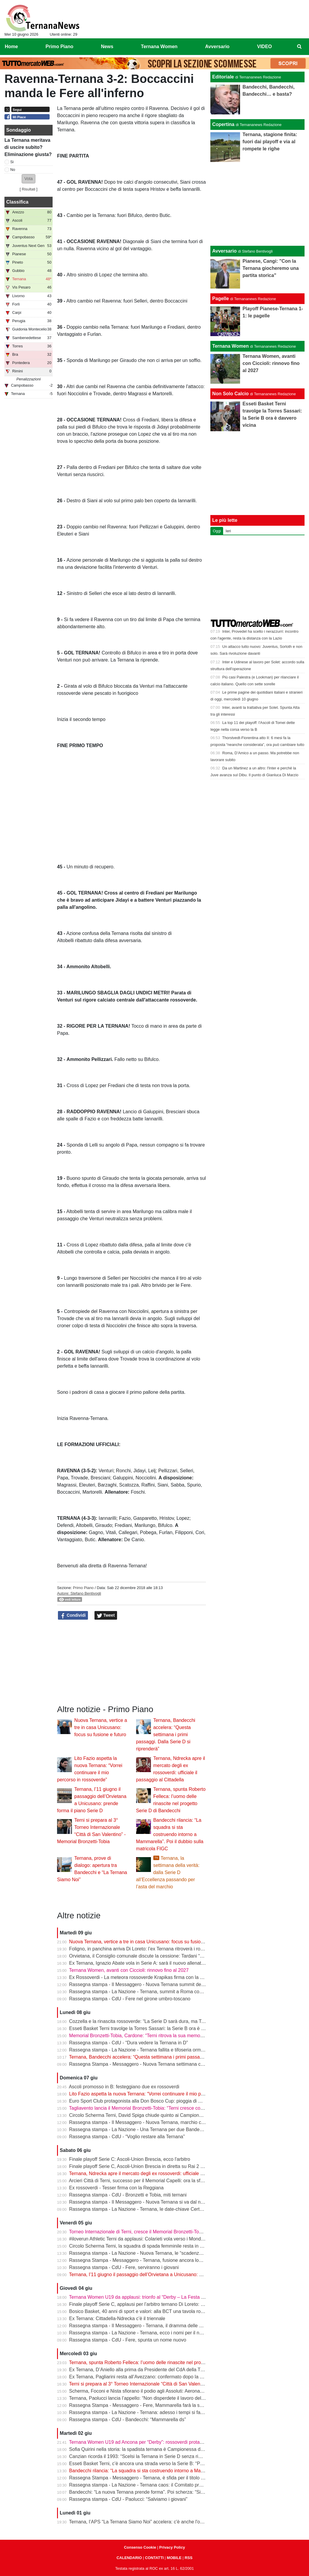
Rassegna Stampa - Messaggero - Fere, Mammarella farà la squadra (142, 2405)
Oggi (217, 531)
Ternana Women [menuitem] (159, 46)
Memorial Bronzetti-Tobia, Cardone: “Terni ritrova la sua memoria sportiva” (147, 2035)
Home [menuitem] (11, 46)
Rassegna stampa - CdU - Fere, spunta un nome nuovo (127, 2339)
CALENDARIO (129, 2557)
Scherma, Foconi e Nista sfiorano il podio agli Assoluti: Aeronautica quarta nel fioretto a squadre (170, 2391)
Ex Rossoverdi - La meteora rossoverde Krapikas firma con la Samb (140, 1977)
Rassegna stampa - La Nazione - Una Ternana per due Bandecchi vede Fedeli (151, 2129)
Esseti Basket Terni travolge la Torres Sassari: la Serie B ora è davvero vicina (150, 2028)
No (12, 169)
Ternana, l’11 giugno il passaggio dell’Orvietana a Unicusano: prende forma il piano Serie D (165, 2274)
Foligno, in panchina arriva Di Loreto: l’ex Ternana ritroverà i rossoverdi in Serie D (154, 1948)
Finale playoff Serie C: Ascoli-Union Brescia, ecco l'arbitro (129, 2159)
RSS (188, 2557)
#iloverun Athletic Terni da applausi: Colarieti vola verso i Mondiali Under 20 (148, 2238)
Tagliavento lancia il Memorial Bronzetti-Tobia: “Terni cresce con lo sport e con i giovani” (161, 2108)
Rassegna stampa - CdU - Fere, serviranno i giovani (124, 2267)
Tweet (106, 1615)
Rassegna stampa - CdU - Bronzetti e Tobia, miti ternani (128, 2194)
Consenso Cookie (140, 2547)
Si (12, 162)
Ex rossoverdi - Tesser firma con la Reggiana (116, 2187)
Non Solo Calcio (230, 393)
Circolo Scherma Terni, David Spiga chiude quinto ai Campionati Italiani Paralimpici (156, 2115)
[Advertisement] (257, 204)
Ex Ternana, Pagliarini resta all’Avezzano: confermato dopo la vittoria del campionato (158, 2376)
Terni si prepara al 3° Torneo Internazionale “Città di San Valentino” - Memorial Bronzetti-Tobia (167, 2383)
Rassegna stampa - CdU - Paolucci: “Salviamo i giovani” (128, 2499)
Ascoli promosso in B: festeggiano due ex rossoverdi (124, 2086)
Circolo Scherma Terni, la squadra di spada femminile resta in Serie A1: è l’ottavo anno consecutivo (173, 2246)
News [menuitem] (107, 46)
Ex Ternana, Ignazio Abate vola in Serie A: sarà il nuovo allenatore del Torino (149, 1963)
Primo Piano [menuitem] (59, 46)
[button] (28, 178)
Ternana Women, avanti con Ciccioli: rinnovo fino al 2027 (129, 1970)
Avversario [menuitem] (217, 46)
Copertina (223, 124)
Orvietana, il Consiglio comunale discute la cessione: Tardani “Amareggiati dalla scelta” (160, 1955)
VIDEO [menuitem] (264, 46)
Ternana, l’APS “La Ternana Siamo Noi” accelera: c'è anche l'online (139, 2521)
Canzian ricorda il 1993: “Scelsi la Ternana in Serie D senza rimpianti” (142, 2456)
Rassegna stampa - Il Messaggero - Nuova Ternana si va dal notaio (140, 2202)
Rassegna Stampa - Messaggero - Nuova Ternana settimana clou (138, 2064)
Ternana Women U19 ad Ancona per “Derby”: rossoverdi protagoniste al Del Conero (157, 2442)
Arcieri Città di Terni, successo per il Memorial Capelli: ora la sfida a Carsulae (150, 2180)
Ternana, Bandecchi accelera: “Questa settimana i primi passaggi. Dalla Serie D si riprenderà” (165, 1734)
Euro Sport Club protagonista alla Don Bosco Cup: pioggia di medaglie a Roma (152, 2100)
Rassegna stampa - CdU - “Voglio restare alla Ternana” (127, 2136)
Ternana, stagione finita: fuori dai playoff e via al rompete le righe (269, 141)
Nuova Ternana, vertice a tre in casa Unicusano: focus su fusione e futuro (100, 1727)
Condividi (73, 1615)
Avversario (224, 250)
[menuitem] (299, 46)
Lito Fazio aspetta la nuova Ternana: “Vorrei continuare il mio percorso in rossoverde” (158, 2093)
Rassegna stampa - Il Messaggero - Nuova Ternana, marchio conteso (142, 2122)
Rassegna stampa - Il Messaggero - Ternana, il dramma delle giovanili (142, 2325)
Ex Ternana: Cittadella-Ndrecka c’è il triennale (117, 2318)
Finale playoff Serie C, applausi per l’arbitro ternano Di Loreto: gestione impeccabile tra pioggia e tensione (180, 2304)
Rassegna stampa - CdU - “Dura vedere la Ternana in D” (128, 2042)
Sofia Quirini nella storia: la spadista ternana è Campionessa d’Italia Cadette (149, 2449)
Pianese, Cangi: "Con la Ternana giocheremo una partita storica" (270, 268)
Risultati (28, 189)
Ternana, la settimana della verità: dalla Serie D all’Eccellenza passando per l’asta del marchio (168, 1872)
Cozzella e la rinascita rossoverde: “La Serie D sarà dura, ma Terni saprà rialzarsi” (155, 2021)
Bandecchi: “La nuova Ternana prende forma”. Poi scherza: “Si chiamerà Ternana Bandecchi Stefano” (176, 2492)
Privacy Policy (172, 2547)
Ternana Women (230, 346)
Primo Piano (83, 1587)
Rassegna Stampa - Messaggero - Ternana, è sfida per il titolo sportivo (143, 2477)
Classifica (17, 201)
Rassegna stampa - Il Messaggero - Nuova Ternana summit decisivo (141, 1984)
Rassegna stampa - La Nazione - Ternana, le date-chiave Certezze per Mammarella (157, 2209)
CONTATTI (154, 2557)
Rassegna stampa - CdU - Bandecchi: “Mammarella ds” (127, 2419)
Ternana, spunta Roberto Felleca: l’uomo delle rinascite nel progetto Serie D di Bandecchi (163, 2362)
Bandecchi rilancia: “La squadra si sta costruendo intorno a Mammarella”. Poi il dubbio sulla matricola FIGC (170, 1834)
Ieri (228, 531)
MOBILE (174, 2557)
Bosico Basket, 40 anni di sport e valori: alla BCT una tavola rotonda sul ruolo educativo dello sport (173, 2311)
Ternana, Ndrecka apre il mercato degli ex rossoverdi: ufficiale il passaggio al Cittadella (160, 2173)
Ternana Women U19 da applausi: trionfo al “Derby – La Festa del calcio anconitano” (158, 2297)
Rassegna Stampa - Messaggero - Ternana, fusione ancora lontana (140, 2260)
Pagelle (220, 298)
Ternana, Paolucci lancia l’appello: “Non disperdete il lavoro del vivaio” (142, 2398)
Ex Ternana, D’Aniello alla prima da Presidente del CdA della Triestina (142, 2369)
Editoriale (223, 76)
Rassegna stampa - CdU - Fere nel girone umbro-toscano (129, 1998)
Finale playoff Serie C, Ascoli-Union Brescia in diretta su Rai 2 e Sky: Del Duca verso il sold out (169, 2166)
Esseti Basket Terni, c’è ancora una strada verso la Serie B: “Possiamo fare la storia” (158, 2463)
